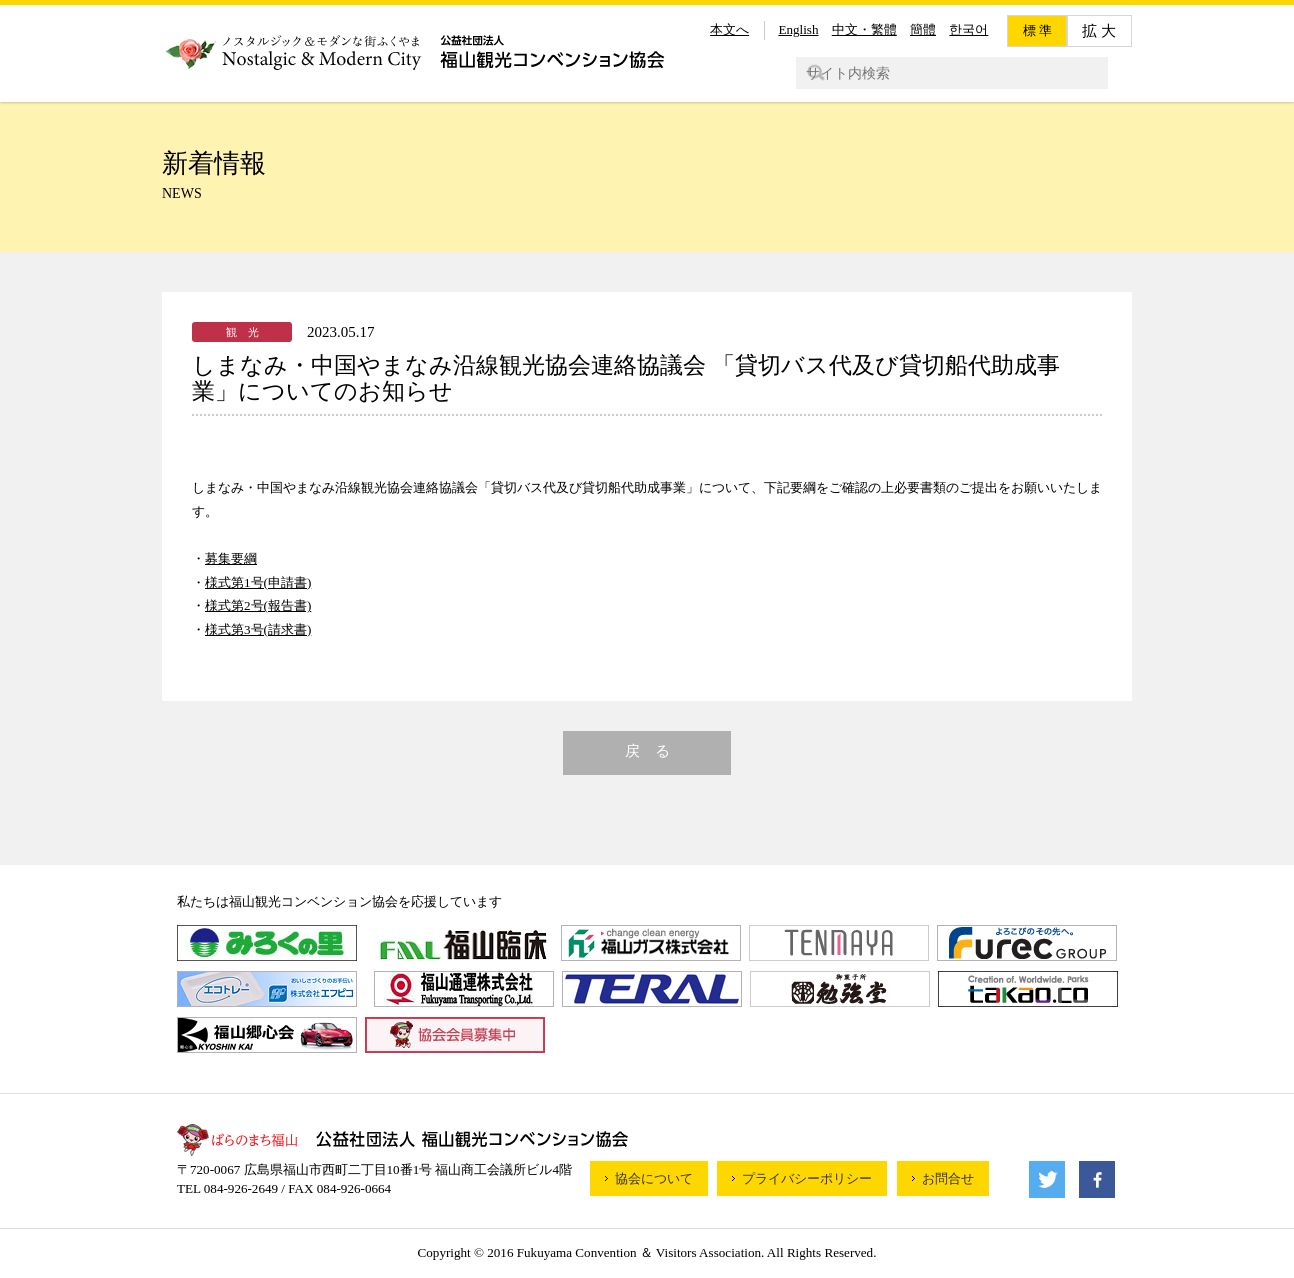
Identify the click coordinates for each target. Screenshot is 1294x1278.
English (798, 29)
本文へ (729, 29)
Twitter (1047, 1179)
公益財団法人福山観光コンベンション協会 (413, 51)
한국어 (968, 29)
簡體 (923, 29)
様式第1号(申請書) (258, 582)
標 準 (1037, 30)
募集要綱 (231, 558)
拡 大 (1099, 30)
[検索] (941, 73)
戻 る (647, 751)
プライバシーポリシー (807, 1178)
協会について (654, 1178)
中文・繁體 (864, 29)
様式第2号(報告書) (258, 605)
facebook (1097, 1179)
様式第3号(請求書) (258, 629)
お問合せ (948, 1178)
